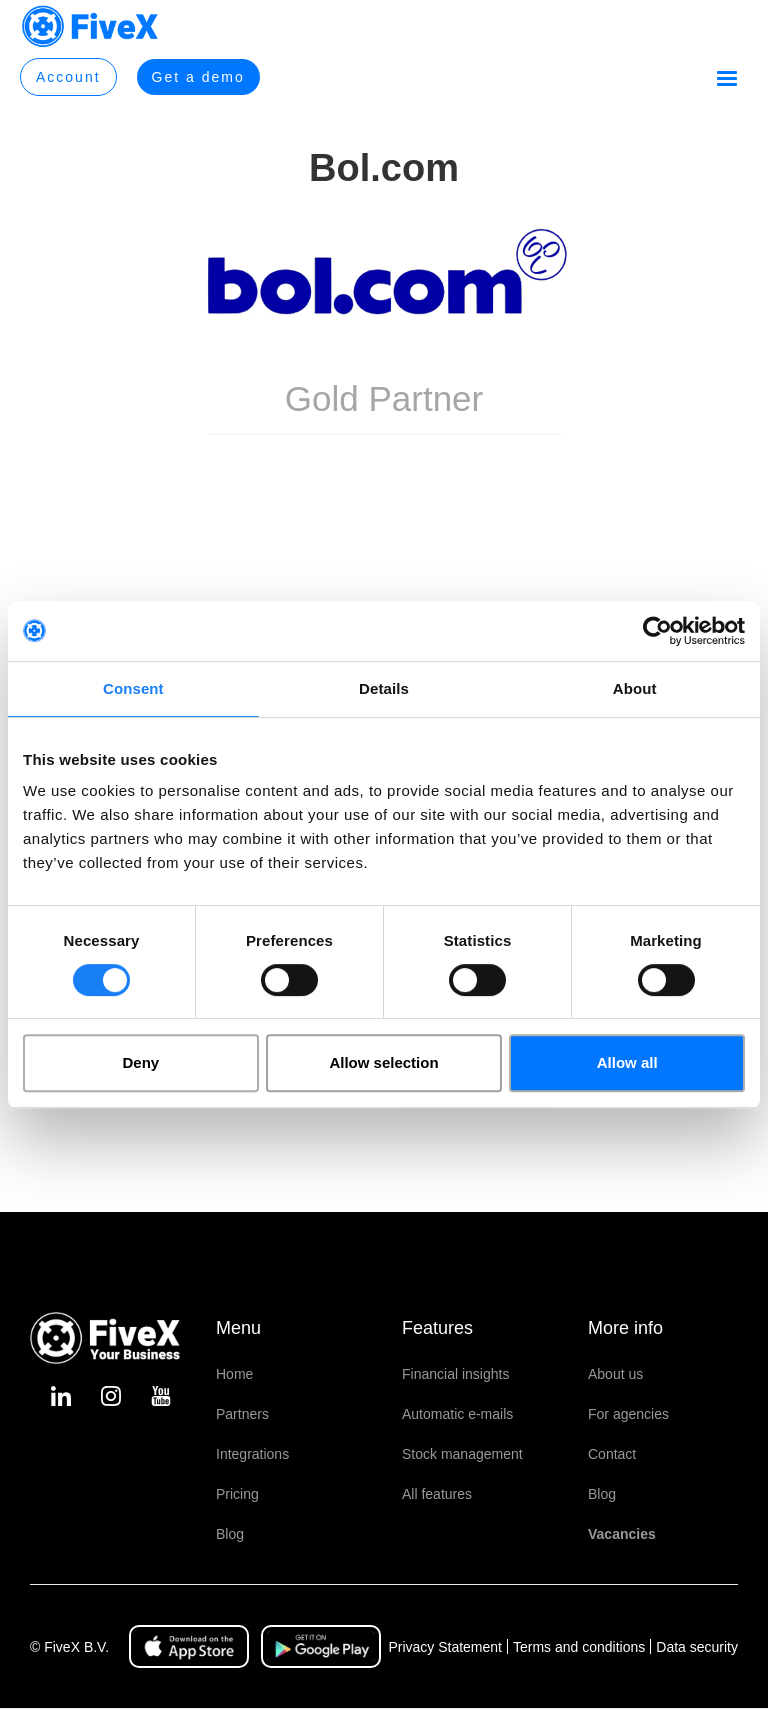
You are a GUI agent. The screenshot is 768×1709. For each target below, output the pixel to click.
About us (615, 1374)
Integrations (252, 1454)
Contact (612, 1454)
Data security (697, 1647)
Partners (242, 1414)
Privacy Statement (445, 1647)
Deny (140, 1062)
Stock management (462, 1454)
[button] (727, 79)
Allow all (627, 1062)
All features (437, 1494)
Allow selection (383, 1062)
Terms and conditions (579, 1647)
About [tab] (635, 688)
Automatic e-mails (457, 1414)
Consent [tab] (133, 688)
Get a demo (198, 77)
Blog (230, 1534)
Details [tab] (384, 688)
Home (234, 1374)
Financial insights (455, 1374)
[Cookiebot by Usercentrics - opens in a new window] (657, 631)
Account (68, 77)
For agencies (628, 1414)
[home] (90, 26)
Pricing (237, 1494)
